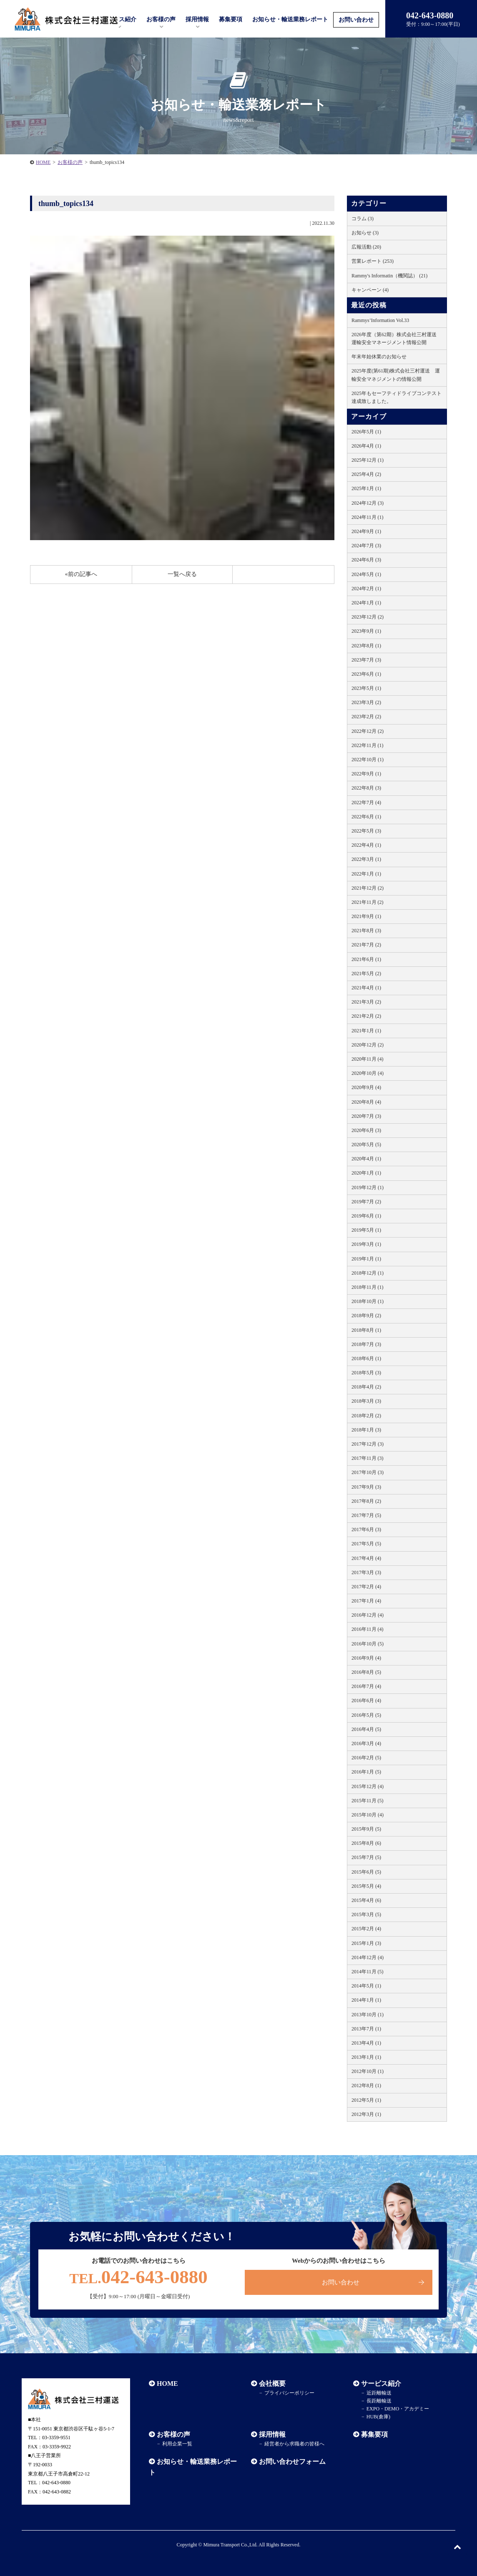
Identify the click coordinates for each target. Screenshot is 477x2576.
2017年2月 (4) (366, 1587)
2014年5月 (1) (366, 1986)
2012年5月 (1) (366, 2100)
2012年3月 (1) (366, 2114)
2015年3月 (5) (366, 1914)
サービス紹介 (381, 2383)
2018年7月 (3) (366, 1344)
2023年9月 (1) (366, 631)
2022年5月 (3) (366, 831)
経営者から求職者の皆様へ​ (294, 2444)
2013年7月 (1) (366, 2029)
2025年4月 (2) (366, 474)
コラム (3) (362, 218)
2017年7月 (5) (366, 1515)
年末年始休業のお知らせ (379, 357)
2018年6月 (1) (366, 1358)
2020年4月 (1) (366, 1159)
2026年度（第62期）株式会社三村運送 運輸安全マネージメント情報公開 (396, 338)
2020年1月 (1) (366, 1173)
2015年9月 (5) (366, 1829)
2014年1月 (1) (366, 2000)
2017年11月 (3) (367, 1458)
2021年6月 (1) (366, 959)
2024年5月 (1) (366, 574)
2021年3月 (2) (366, 1002)
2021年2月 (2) (366, 1016)
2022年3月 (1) (366, 859)
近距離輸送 (379, 2393)
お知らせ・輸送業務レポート (290, 19)
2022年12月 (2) (367, 731)
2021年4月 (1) (366, 988)
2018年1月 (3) (366, 1430)
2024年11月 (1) (367, 517)
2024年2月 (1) (366, 588)
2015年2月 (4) (366, 1929)
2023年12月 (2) (367, 617)
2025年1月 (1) (366, 488)
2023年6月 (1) (366, 674)
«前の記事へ (81, 574)
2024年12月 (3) (367, 503)
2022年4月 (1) (366, 845)
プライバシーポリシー (289, 2393)
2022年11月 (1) (367, 745)
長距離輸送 (379, 2401)
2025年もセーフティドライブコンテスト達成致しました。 (396, 397)
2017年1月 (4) (366, 1601)
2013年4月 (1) (366, 2043)
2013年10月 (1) (367, 2015)
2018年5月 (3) (366, 1373)
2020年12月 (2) (367, 1045)
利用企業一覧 (177, 2444)
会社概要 (272, 2383)
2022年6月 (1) (366, 817)
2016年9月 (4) (366, 1658)
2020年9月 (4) (366, 1087)
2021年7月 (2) (366, 945)
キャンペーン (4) (370, 290)
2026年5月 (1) (366, 432)
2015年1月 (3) (366, 1943)
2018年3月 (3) (366, 1401)
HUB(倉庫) (378, 2417)
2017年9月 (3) (366, 1487)
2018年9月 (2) (366, 1315)
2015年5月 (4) (366, 1886)
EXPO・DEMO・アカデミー (398, 2409)
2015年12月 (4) (367, 1786)
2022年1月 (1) (366, 874)
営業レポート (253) (372, 261)
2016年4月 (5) (366, 1729)
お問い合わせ (356, 20)
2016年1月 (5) (366, 1772)
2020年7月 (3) (366, 1116)
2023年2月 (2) (366, 716)
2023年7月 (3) (366, 660)
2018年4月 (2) (366, 1387)
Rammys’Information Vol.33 (380, 320)
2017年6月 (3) (366, 1529)
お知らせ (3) (365, 233)
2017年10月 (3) (367, 1472)
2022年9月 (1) (366, 774)
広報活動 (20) (366, 247)
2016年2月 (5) (366, 1758)
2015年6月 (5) (366, 1872)
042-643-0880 (138, 2277)
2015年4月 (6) (366, 1900)
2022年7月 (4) (366, 802)
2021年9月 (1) (366, 916)
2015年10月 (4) (367, 1815)
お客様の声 (161, 19)
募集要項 (230, 19)
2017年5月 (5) (366, 1544)
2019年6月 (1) (366, 1216)
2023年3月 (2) (366, 702)
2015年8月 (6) (366, 1843)
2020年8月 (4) (366, 1102)
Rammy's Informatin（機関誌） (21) (389, 276)
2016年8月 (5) (366, 1672)
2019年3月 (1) (366, 1244)
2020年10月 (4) (367, 1073)
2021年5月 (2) (366, 973)
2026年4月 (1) (366, 446)
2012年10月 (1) (367, 2071)
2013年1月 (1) (366, 2057)
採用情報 (272, 2434)
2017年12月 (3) (367, 1444)
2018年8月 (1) (366, 1330)
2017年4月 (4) (366, 1558)
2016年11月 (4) (367, 1629)
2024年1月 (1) (366, 603)
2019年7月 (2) (366, 1202)
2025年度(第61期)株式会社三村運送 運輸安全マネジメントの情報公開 (395, 375)
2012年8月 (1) (366, 2085)
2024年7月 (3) (366, 545)
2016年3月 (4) (366, 1743)
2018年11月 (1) (367, 1287)
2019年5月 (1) (366, 1230)
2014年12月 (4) (367, 1957)
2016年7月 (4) (366, 1686)
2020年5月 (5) (366, 1144)
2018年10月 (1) (367, 1301)
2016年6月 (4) (366, 1700)
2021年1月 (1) (366, 1031)
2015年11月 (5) (367, 1801)
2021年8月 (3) (366, 930)
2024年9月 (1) (366, 531)
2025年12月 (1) (367, 460)
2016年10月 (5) (367, 1644)
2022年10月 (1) (367, 759)
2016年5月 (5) (366, 1715)
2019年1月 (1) (366, 1259)
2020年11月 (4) (367, 1059)
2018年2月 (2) (366, 1416)
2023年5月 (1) (366, 688)
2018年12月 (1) (367, 1273)
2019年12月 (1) (367, 1187)
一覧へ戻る (182, 574)
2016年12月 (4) (367, 1615)
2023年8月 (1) (366, 646)
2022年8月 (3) (366, 788)
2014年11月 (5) (367, 1972)
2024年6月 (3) (366, 560)
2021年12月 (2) (367, 888)
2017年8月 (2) (366, 1501)
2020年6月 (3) (366, 1130)
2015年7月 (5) (366, 1857)
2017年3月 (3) (366, 1572)
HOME (43, 162)
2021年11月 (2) (367, 902)
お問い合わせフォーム (292, 2461)
